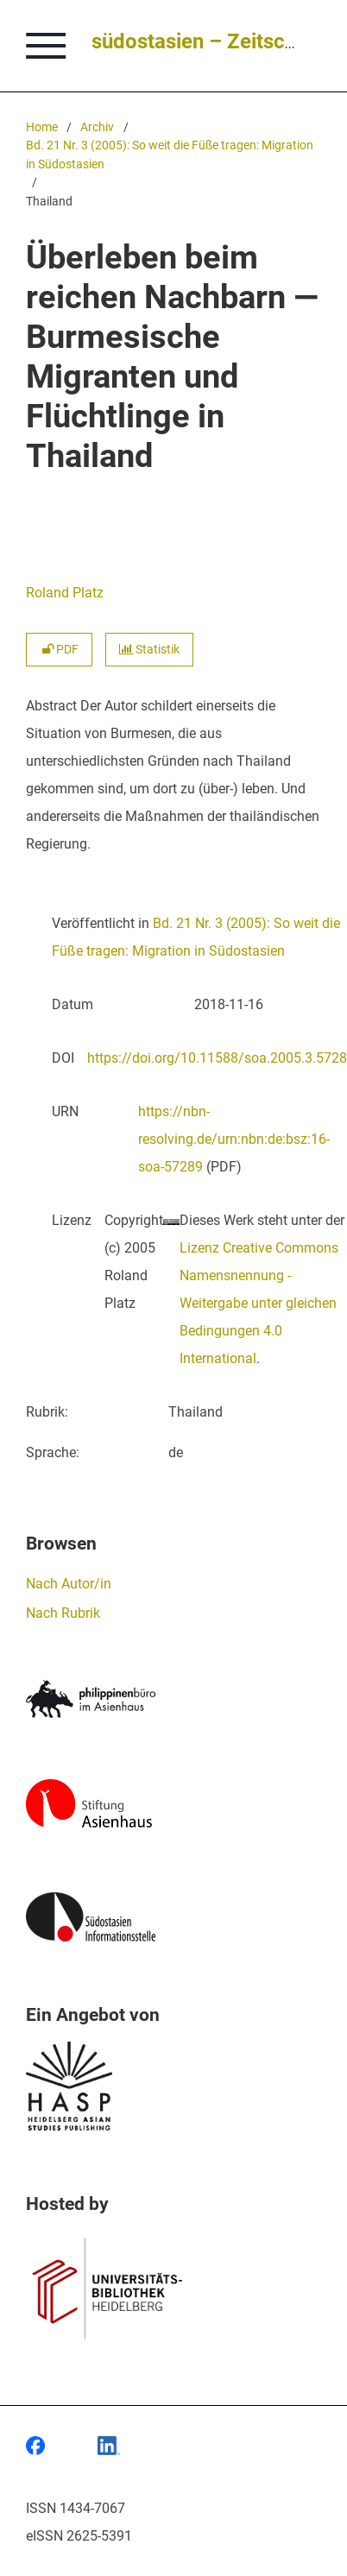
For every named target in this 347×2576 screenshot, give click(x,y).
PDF (59, 649)
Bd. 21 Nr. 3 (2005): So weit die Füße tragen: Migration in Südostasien (169, 155)
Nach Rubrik (63, 1613)
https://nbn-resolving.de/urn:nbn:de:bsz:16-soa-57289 (234, 1139)
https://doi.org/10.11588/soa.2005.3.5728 (217, 1058)
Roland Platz (65, 592)
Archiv (97, 127)
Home (42, 127)
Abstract (51, 706)
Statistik (149, 649)
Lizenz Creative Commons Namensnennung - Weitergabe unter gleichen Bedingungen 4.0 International (259, 1303)
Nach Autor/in (68, 1583)
